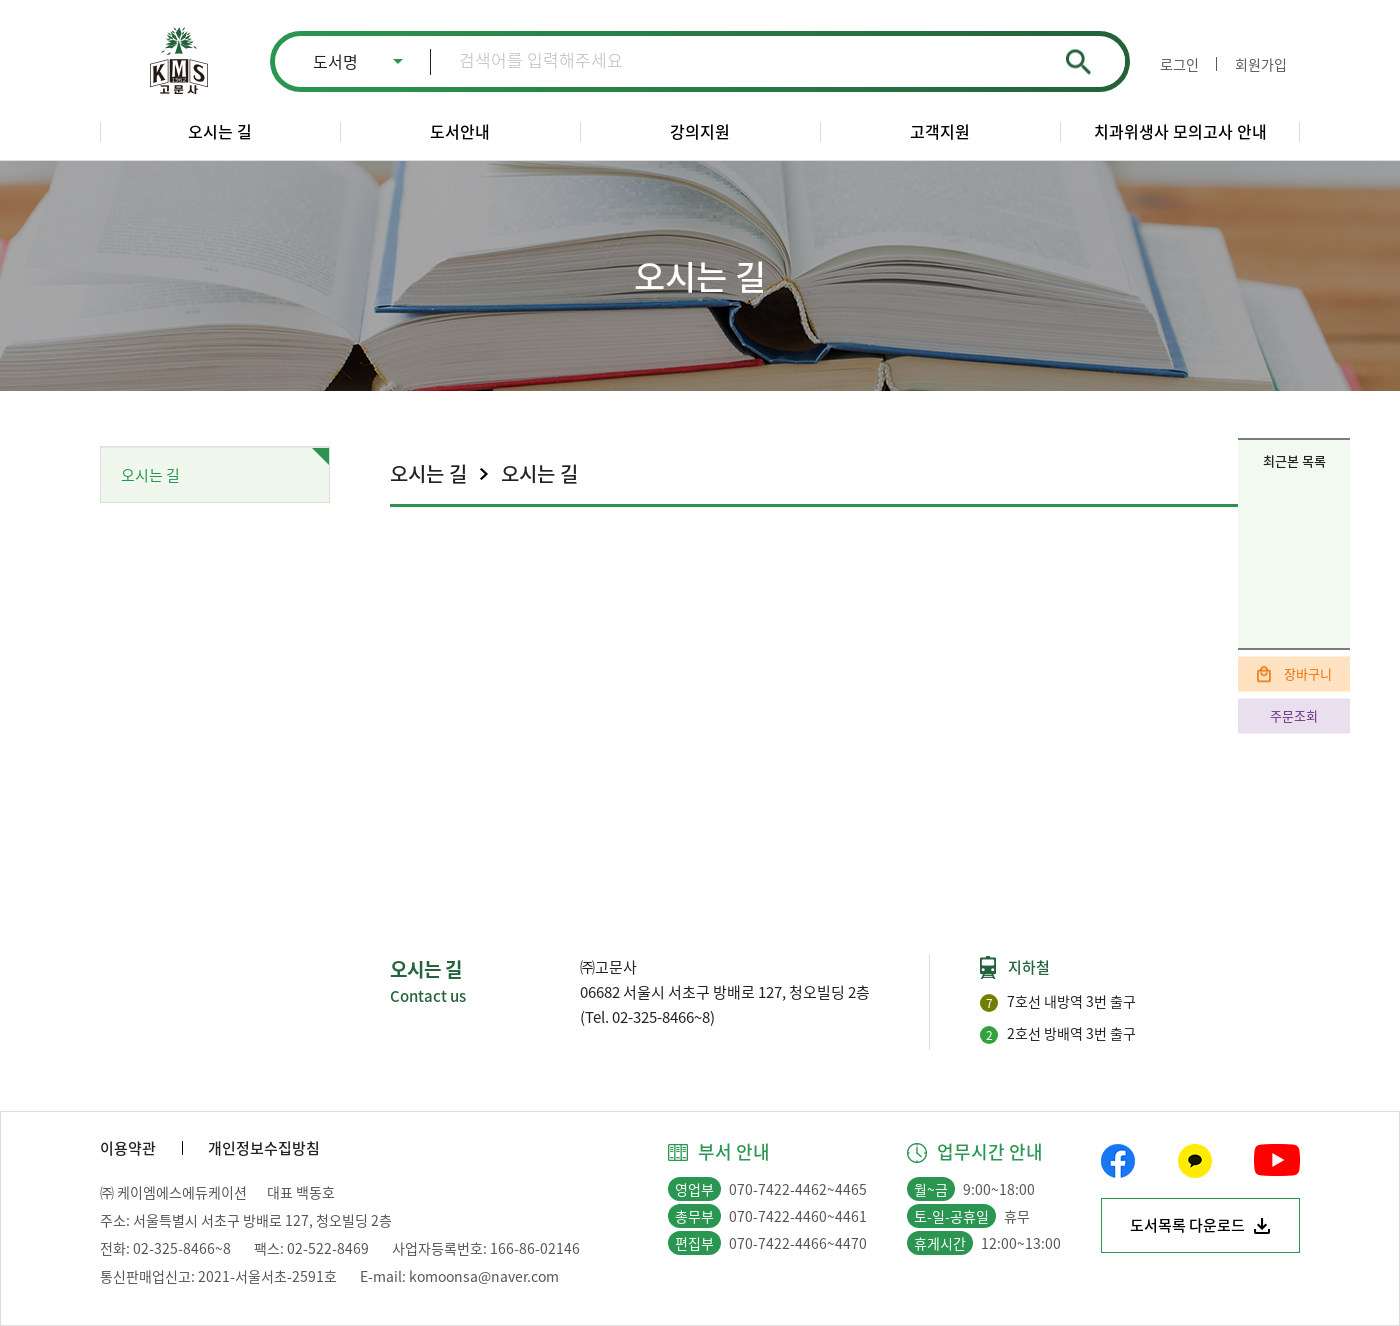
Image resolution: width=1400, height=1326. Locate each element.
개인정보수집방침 (264, 1148)
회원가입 (1261, 64)
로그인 (1179, 64)
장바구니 (1308, 673)
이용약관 (128, 1148)
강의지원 (700, 131)
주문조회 (1294, 715)
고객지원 (940, 131)
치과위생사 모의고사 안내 (1180, 131)
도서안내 (460, 131)
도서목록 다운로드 (1187, 1225)
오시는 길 (220, 131)
